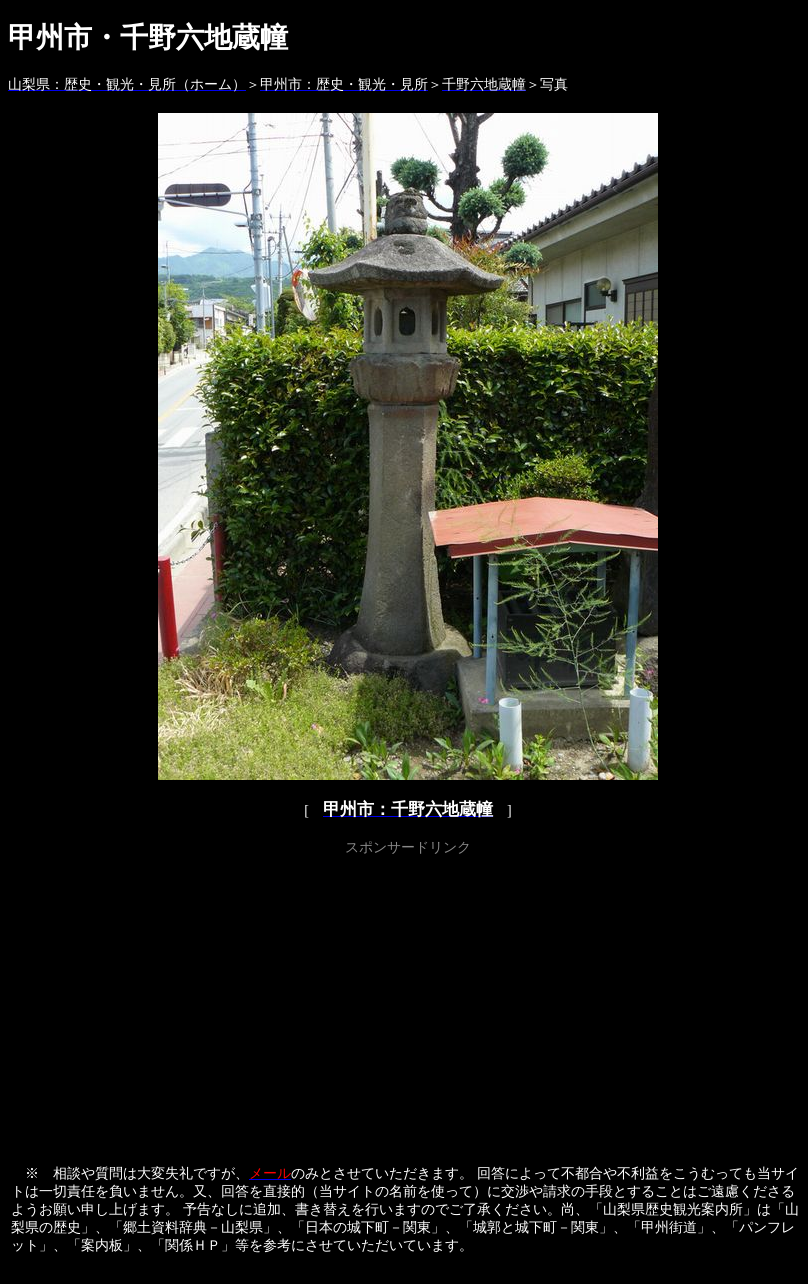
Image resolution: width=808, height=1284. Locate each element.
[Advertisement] (408, 1001)
